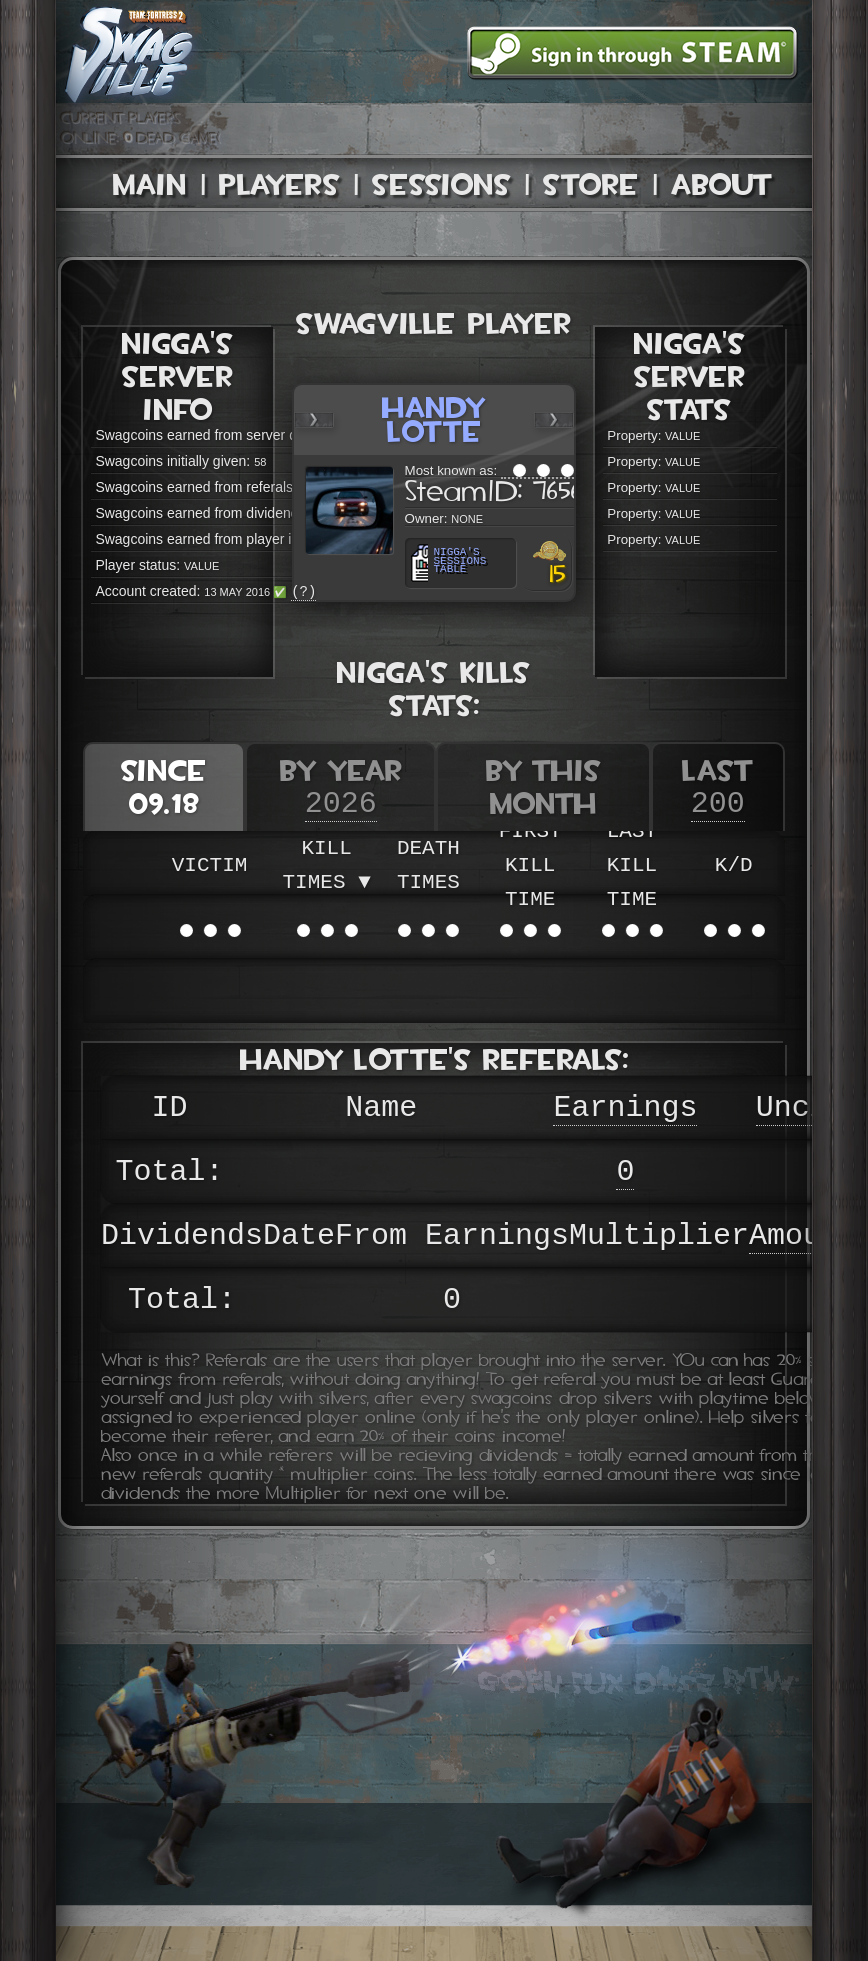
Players (279, 184)
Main (150, 184)
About (722, 184)
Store (591, 184)
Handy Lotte (434, 419)
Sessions (441, 184)
